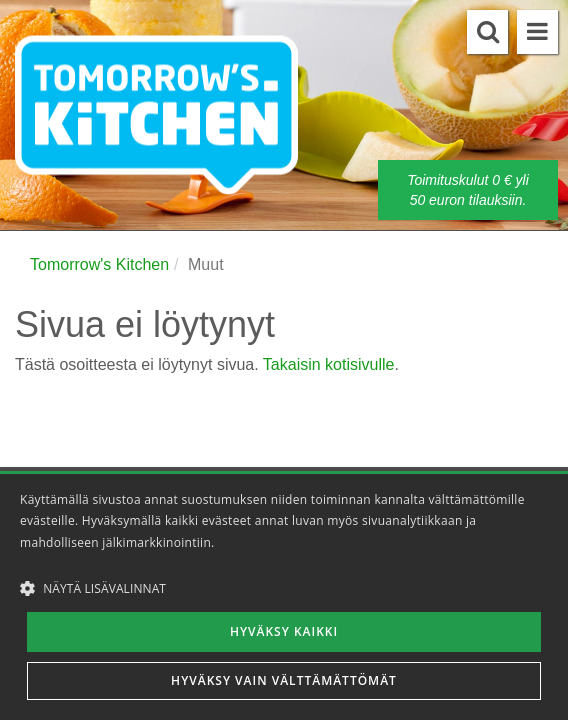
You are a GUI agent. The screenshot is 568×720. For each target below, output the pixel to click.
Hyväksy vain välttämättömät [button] (284, 680)
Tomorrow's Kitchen (99, 264)
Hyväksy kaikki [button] (284, 631)
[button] (284, 587)
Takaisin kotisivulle (329, 364)
